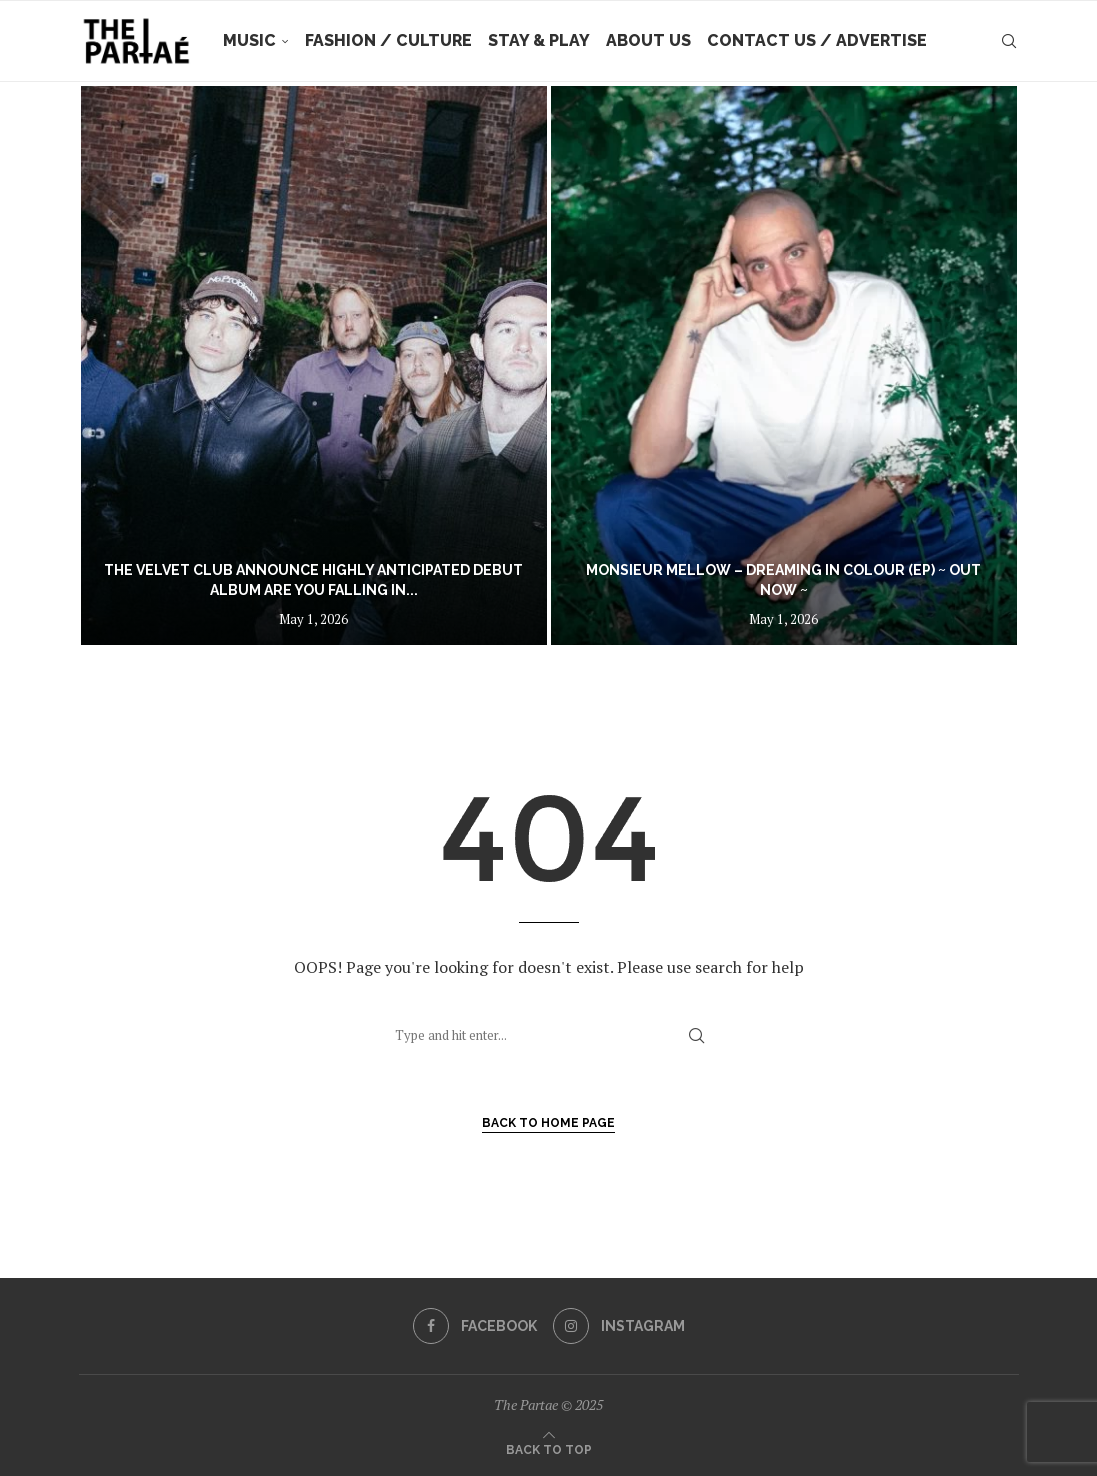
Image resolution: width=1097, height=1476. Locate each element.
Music (249, 40)
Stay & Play (539, 40)
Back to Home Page (548, 1123)
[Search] (1009, 41)
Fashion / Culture (388, 40)
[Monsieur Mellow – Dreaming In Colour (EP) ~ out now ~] (784, 365)
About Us (648, 40)
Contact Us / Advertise (817, 40)
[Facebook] (475, 1326)
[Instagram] (619, 1326)
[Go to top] (549, 1448)
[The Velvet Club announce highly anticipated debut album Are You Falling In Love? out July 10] (314, 365)
